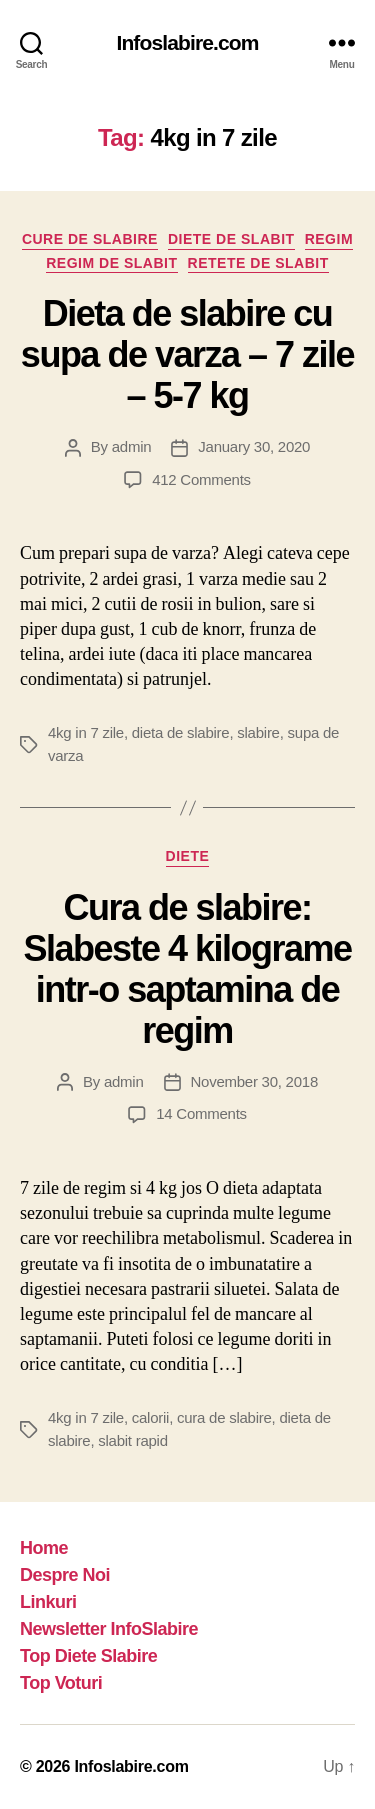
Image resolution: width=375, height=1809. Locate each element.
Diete (188, 856)
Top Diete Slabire (88, 1656)
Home (44, 1548)
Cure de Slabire (90, 239)
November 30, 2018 (254, 1081)
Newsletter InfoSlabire (109, 1629)
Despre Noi (65, 1575)
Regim (329, 239)
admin (132, 446)
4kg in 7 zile (86, 732)
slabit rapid (133, 1440)
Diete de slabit (231, 239)
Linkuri (48, 1602)
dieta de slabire (181, 732)
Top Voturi (61, 1683)
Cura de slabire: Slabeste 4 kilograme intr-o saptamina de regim (187, 969)
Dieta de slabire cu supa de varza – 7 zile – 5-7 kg (187, 354)
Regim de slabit (111, 263)
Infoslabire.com (187, 42)
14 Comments (201, 1113)
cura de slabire (224, 1417)
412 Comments (201, 479)
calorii (150, 1417)
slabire (258, 732)
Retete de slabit (258, 263)
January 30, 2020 (254, 446)
